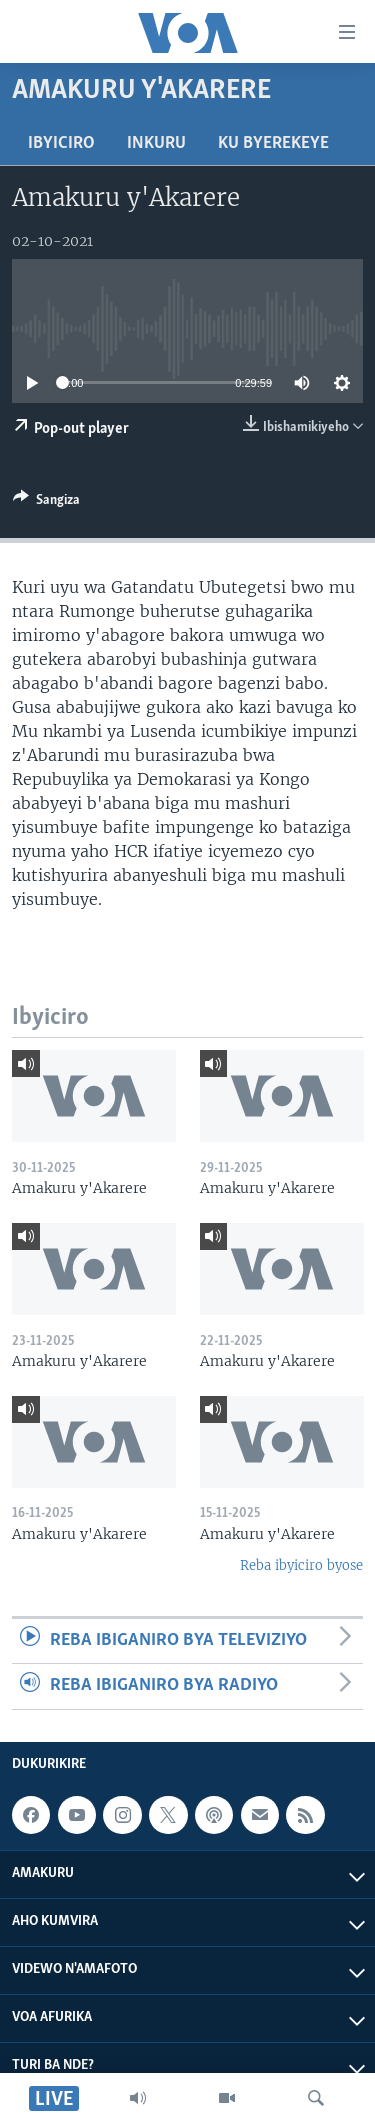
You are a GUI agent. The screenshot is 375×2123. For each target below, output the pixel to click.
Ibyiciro (61, 143)
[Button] (46, 503)
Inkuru (156, 143)
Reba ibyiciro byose (301, 1565)
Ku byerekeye (273, 143)
